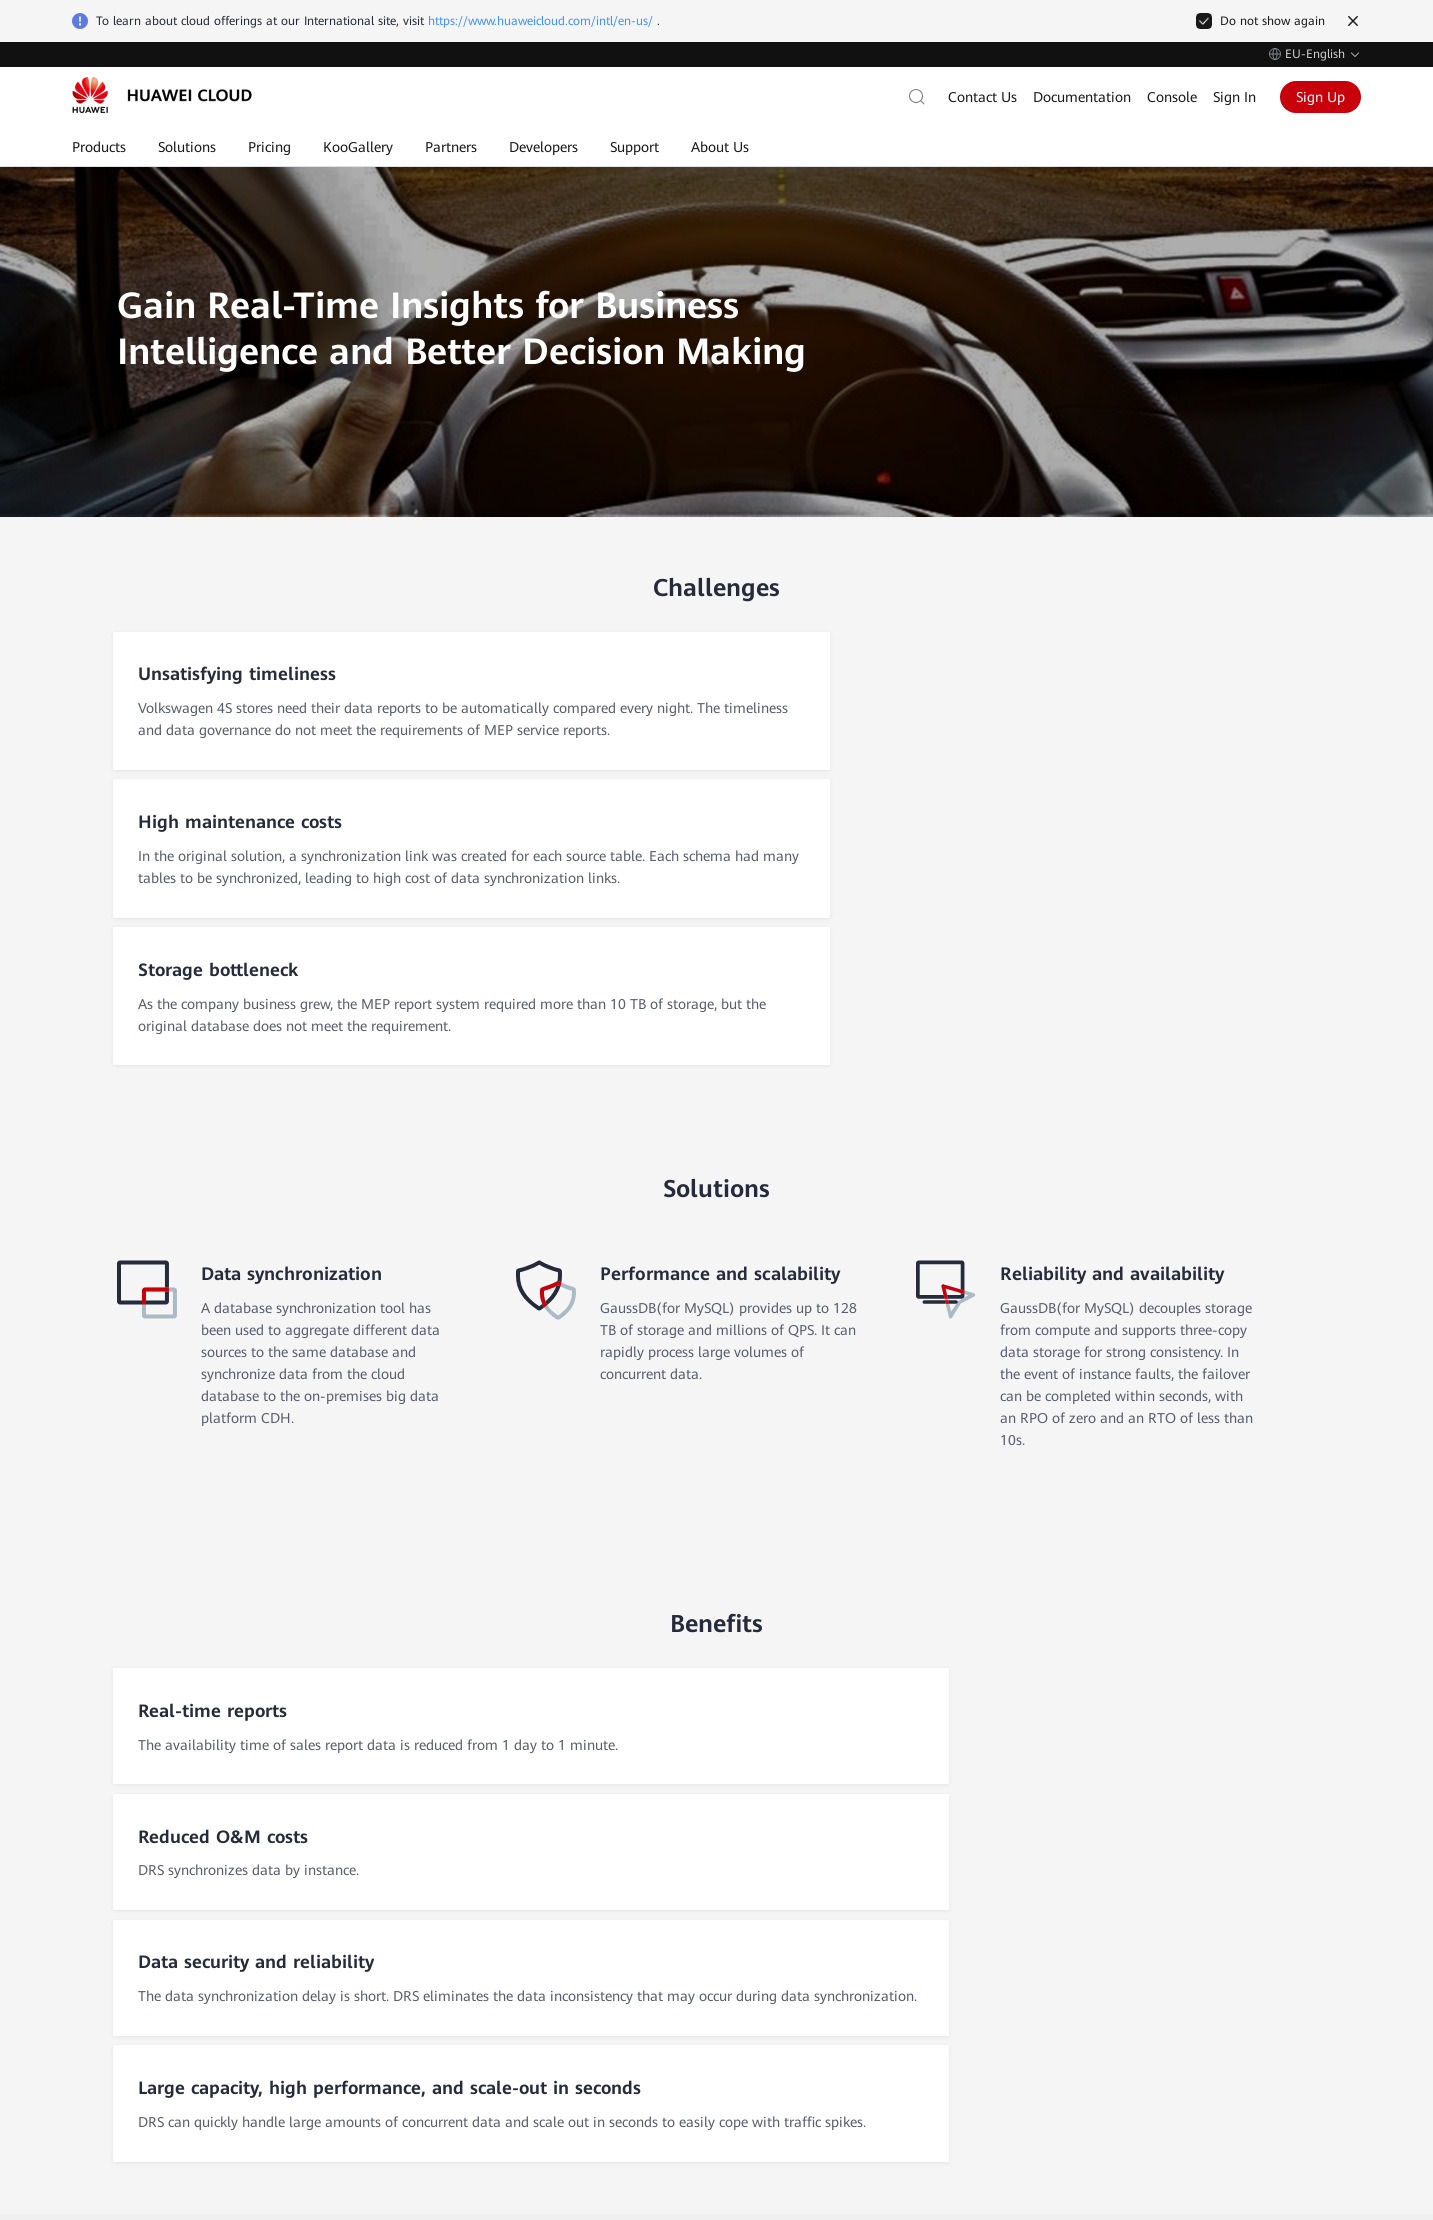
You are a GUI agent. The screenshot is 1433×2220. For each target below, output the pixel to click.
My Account (1000, 1971)
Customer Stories (349, 1903)
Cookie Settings (1056, 2101)
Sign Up (1320, 97)
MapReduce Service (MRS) (603, 2005)
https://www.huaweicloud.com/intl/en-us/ (540, 21)
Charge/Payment (1016, 1869)
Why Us (320, 1869)
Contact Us (982, 97)
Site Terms (1222, 2101)
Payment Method (1017, 2005)
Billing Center (1005, 1937)
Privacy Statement (1312, 2101)
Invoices (988, 1903)
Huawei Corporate (1245, 1869)
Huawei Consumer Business (1274, 1937)
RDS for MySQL (568, 1937)
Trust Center (334, 1937)
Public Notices (797, 1971)
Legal (313, 1971)
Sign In (1234, 97)
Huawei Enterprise (1245, 1903)
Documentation (1082, 97)
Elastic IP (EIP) (566, 1903)
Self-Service (117, 1901)
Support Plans (796, 2005)
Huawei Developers (1248, 1971)
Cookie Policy (1145, 2101)
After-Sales (114, 1861)
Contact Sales (124, 1821)
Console (1172, 97)
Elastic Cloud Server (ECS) (602, 1869)
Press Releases (341, 2005)
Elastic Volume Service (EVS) (610, 1971)
